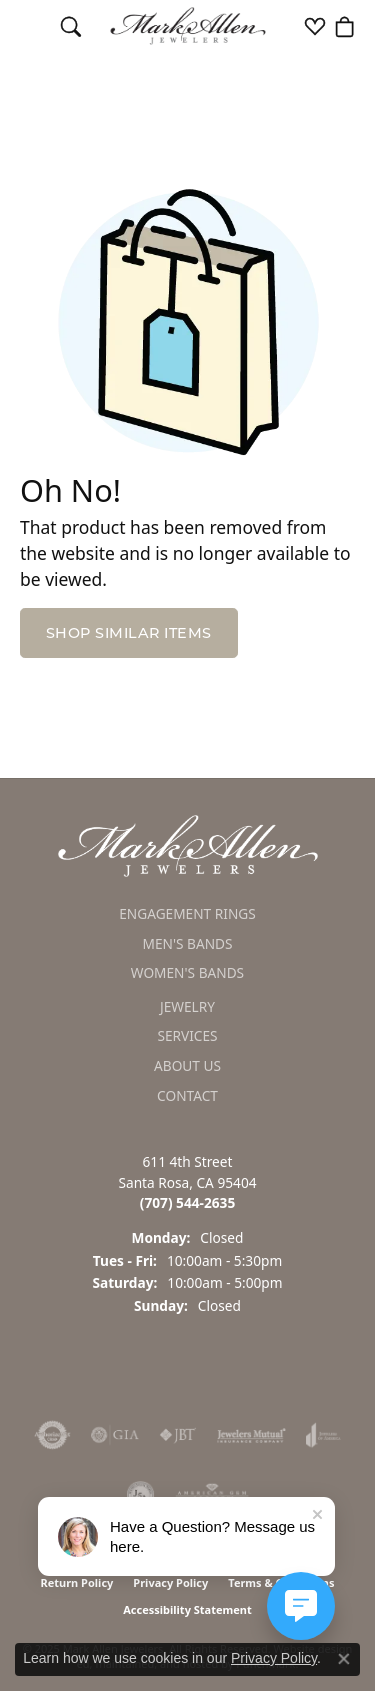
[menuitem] (52, 1435)
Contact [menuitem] (187, 1096)
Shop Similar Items (129, 633)
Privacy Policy (170, 1582)
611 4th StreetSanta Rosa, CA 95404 (187, 1183)
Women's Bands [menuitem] (187, 974)
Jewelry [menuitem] (187, 1007)
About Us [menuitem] (187, 1066)
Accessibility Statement (187, 1609)
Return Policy (76, 1582)
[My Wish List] (315, 26)
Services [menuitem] (187, 1037)
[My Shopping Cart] (345, 26)
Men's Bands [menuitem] (187, 944)
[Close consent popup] (344, 1659)
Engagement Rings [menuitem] (187, 914)
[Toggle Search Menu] (71, 26)
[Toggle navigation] (30, 26)
